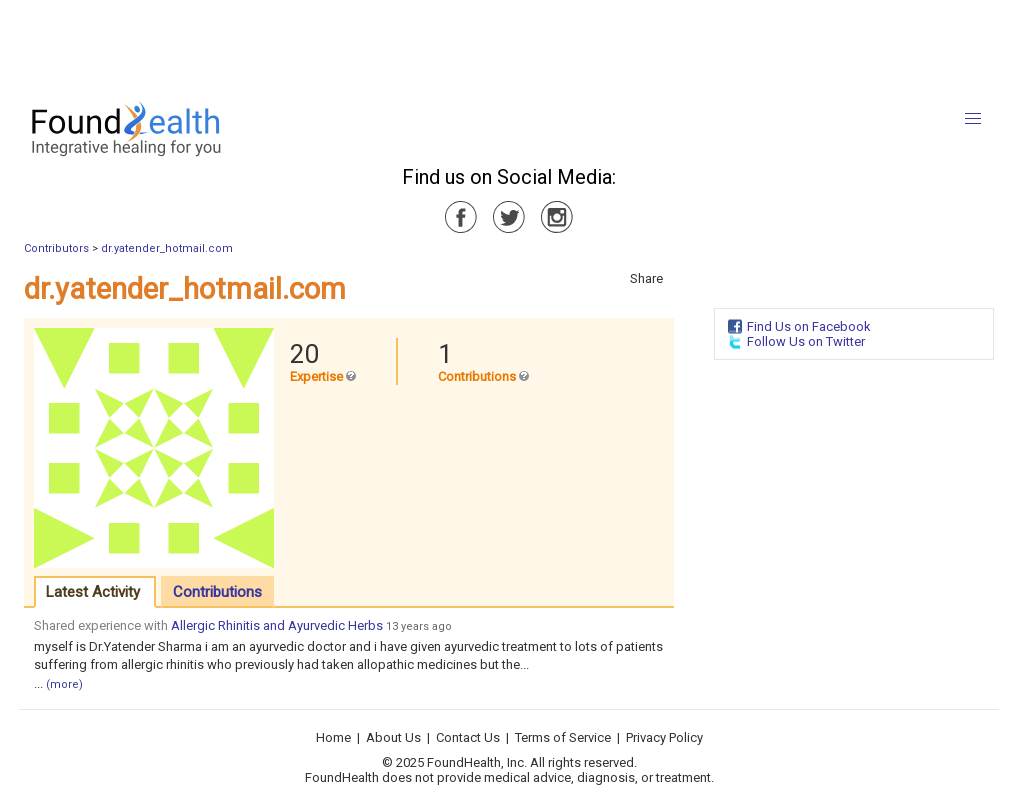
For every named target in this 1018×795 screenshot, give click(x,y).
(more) (64, 684)
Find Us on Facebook (809, 326)
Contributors (56, 248)
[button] (973, 119)
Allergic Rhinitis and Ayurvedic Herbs (277, 625)
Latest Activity (93, 592)
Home (333, 737)
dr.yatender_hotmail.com (167, 248)
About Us (393, 737)
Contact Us (468, 737)
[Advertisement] (508, 45)
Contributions (217, 592)
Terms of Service (563, 737)
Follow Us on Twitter (806, 341)
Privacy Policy (664, 737)
